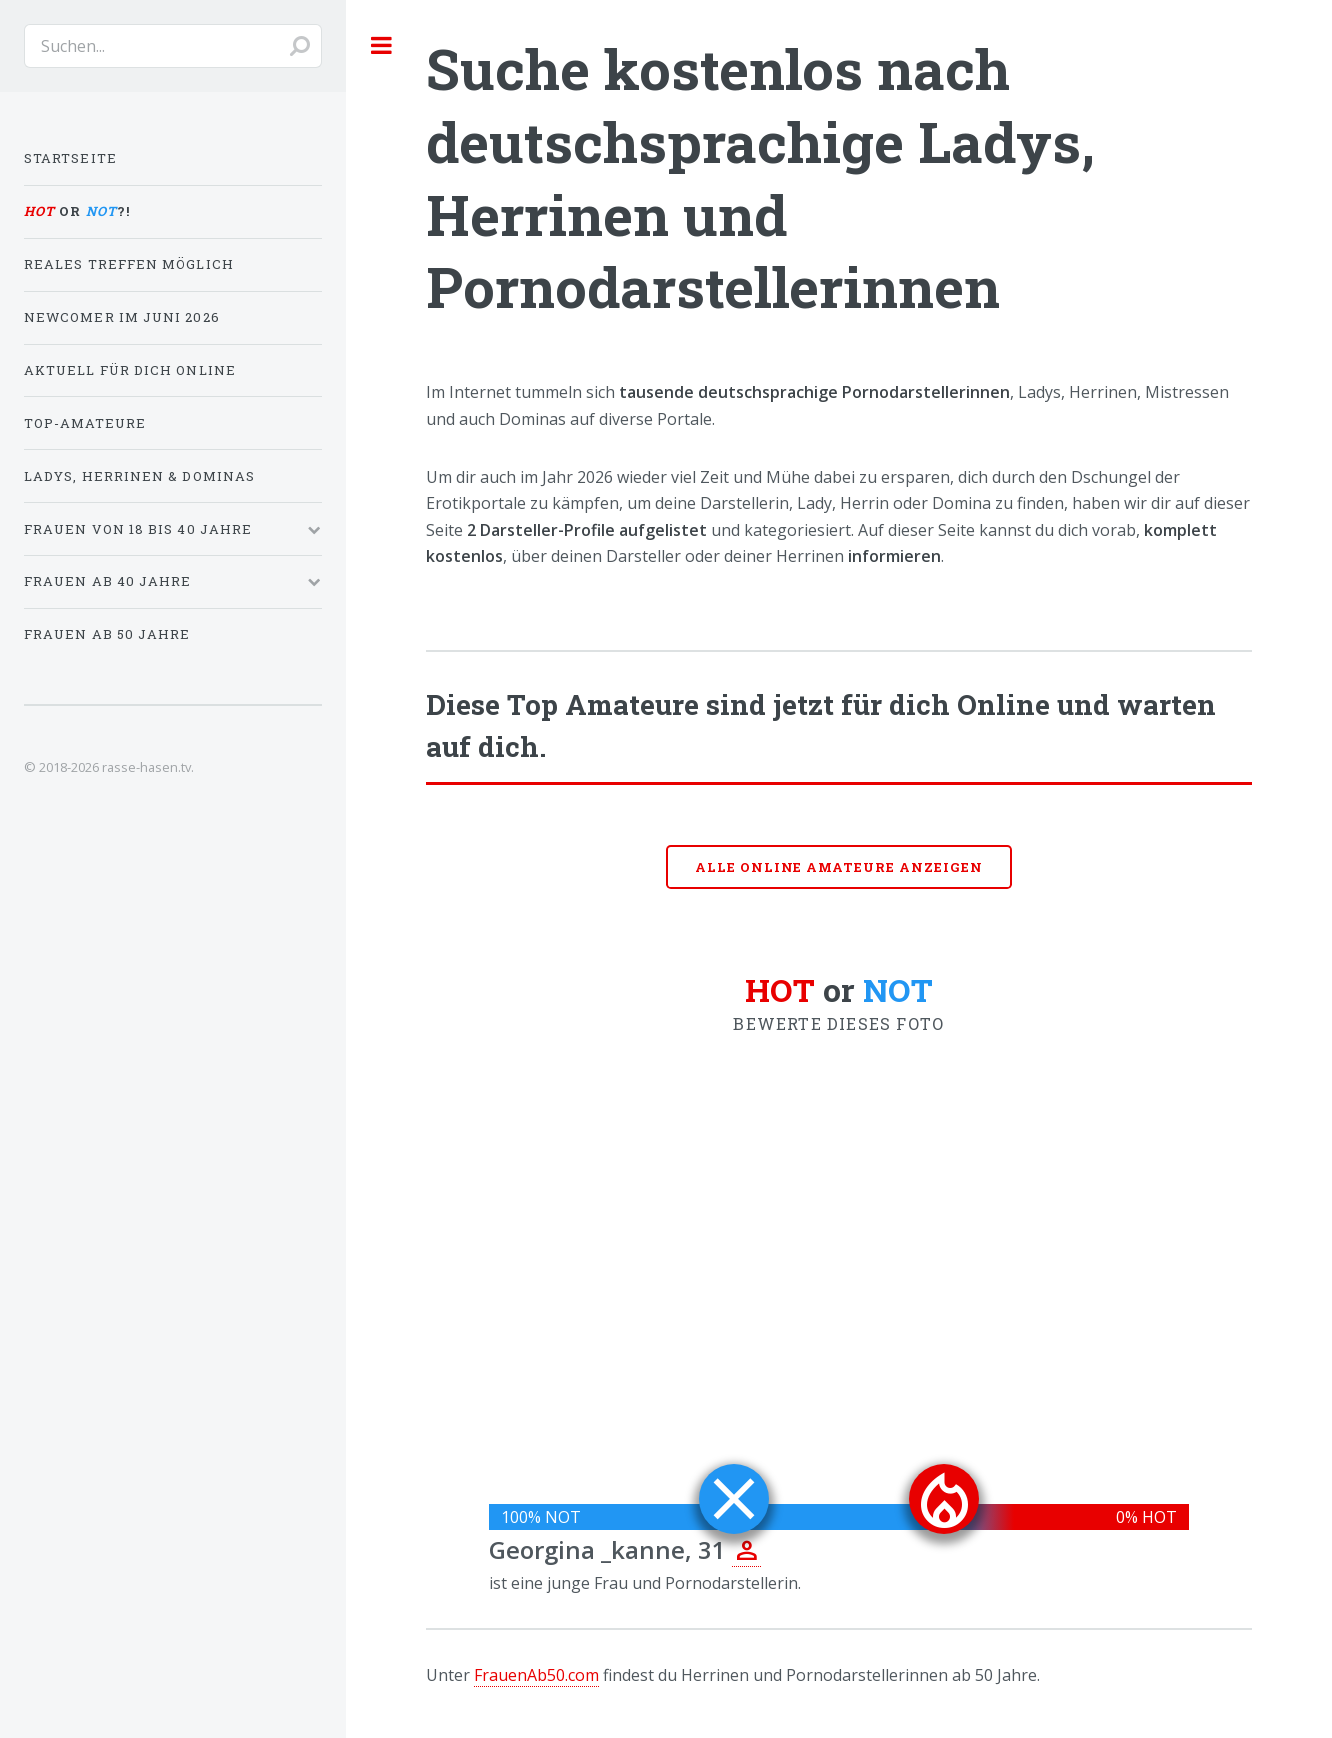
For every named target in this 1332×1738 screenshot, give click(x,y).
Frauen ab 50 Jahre (107, 634)
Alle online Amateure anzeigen (839, 867)
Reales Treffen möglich (129, 264)
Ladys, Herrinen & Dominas (139, 476)
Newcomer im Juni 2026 (122, 317)
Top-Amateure (85, 423)
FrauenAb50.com (536, 1675)
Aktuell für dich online (130, 370)
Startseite (70, 158)
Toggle (382, 45)
